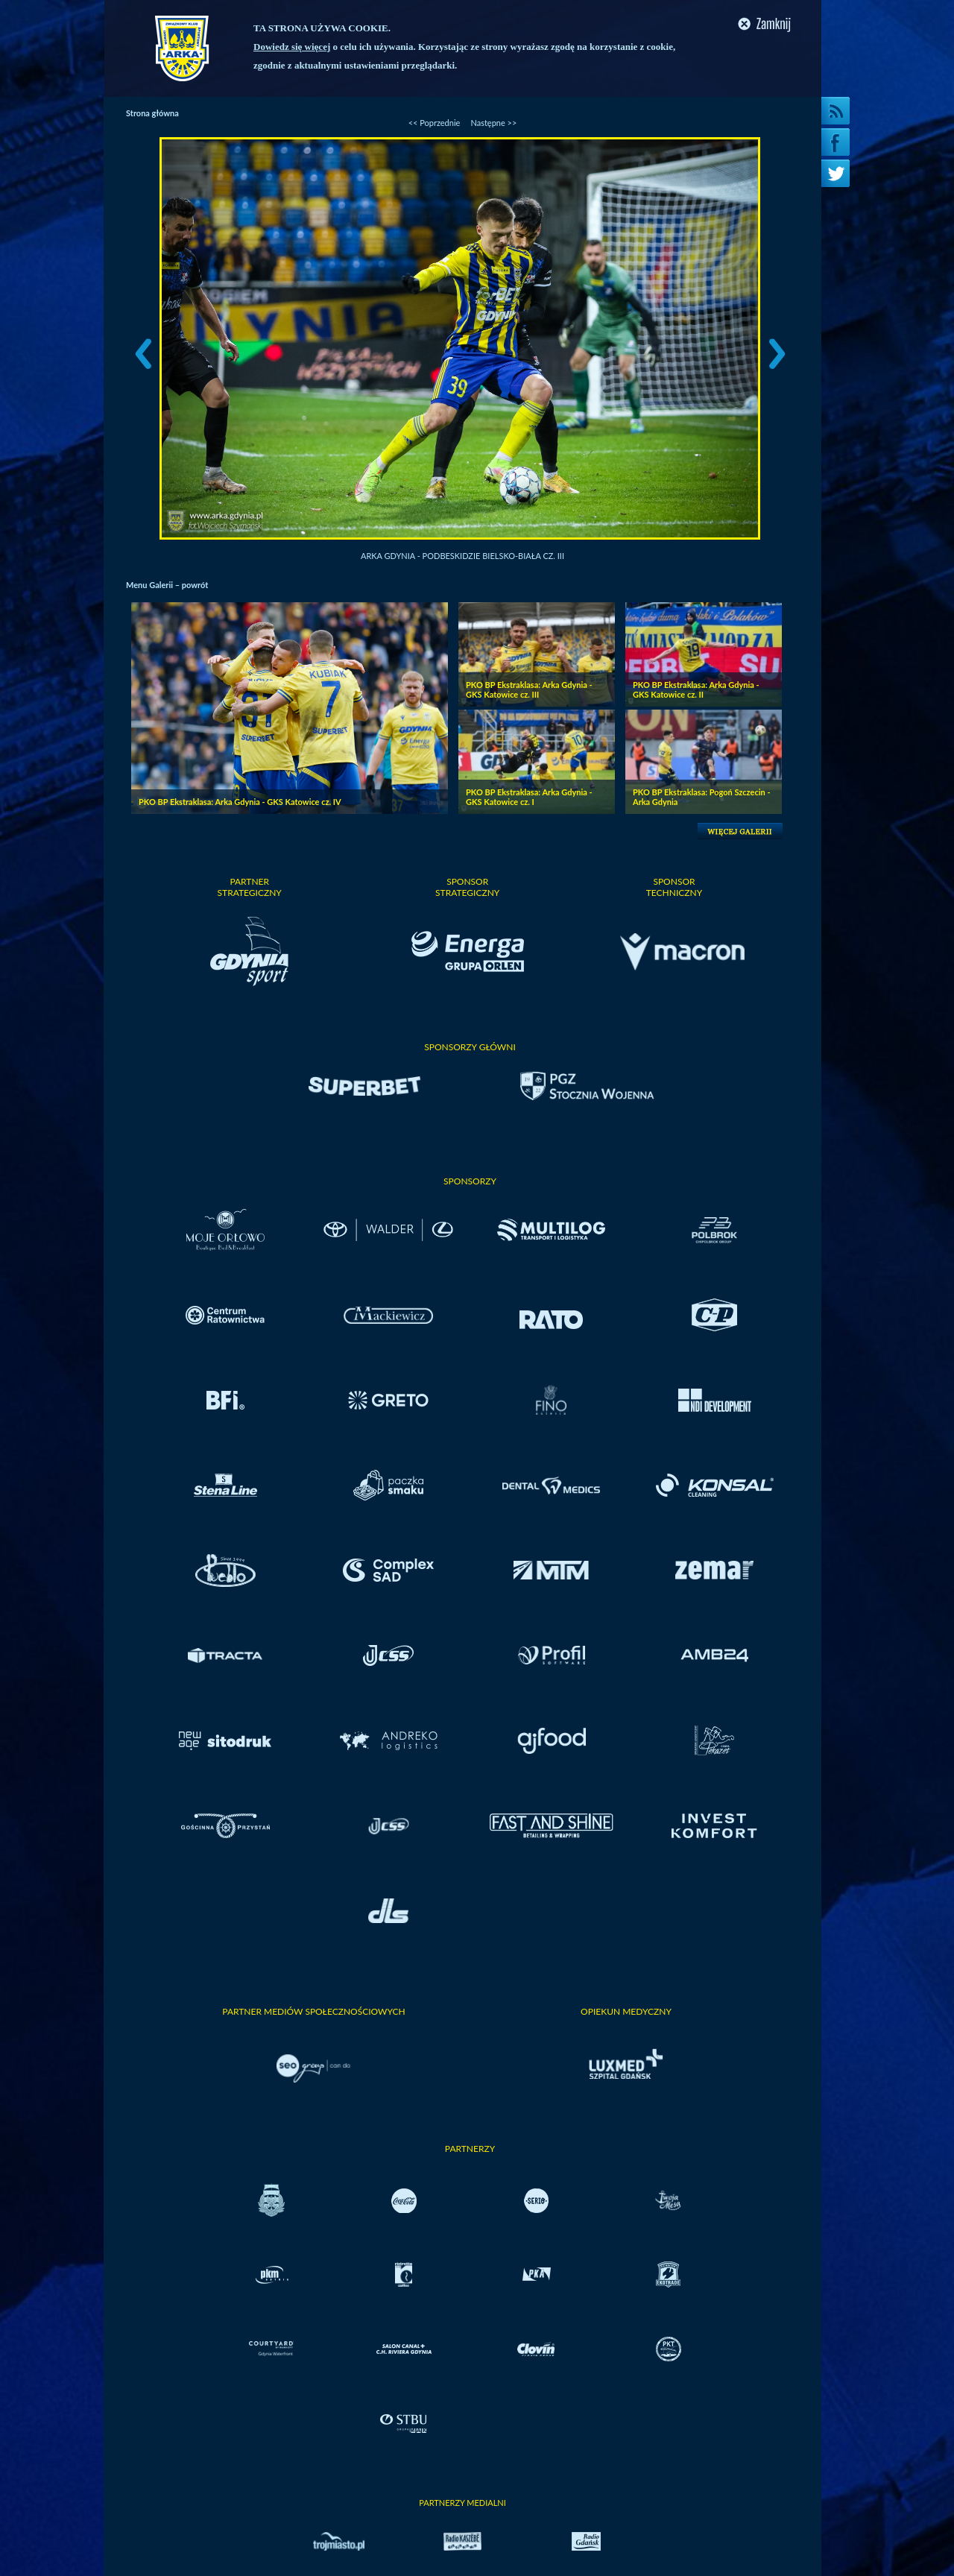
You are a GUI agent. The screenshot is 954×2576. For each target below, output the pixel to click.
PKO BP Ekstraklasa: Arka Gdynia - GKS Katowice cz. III (529, 689)
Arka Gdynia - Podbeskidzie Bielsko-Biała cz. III (462, 556)
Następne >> (493, 122)
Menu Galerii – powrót (167, 585)
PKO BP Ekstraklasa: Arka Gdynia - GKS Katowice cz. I (529, 796)
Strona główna (152, 113)
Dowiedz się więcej (291, 46)
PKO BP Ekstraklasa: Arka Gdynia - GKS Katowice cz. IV (240, 801)
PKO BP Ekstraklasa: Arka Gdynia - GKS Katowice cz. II (696, 689)
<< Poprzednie (434, 122)
